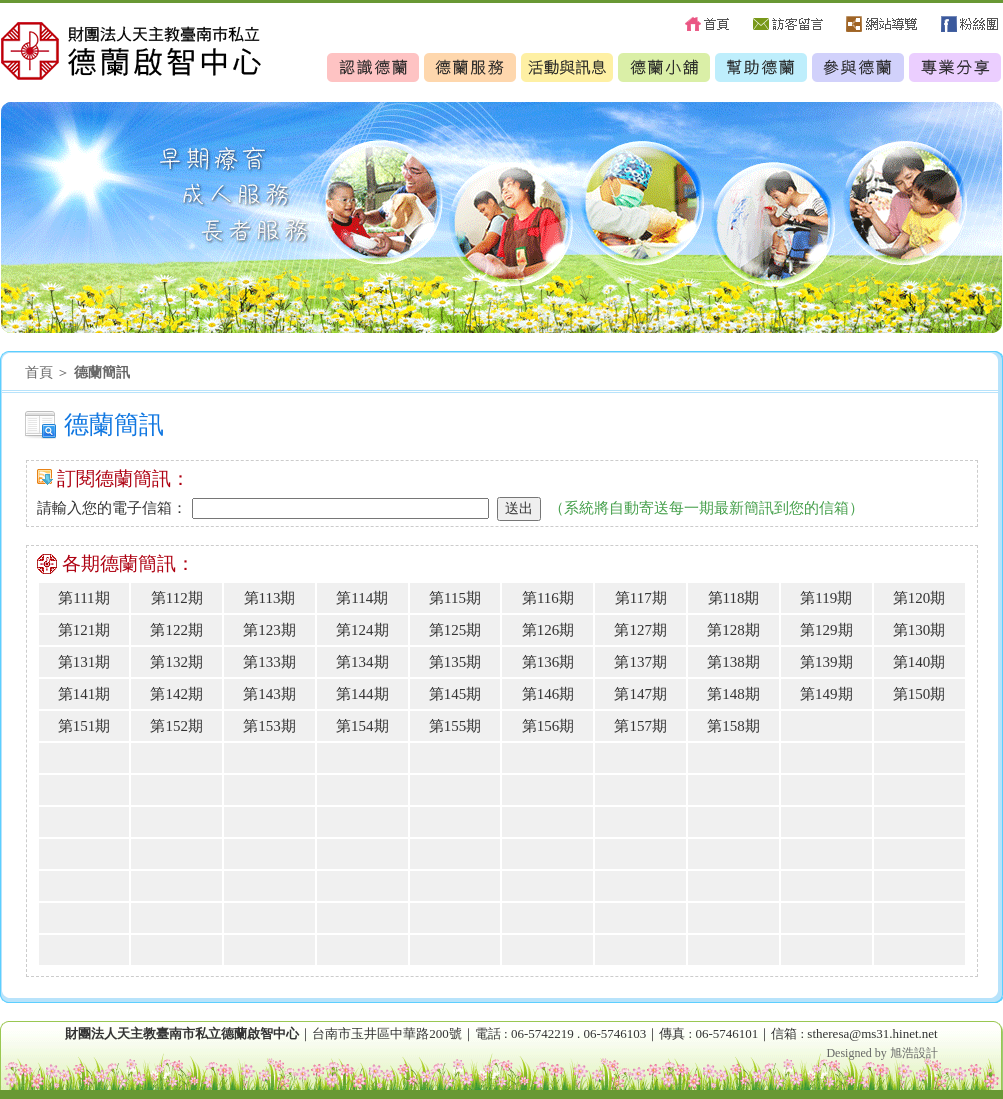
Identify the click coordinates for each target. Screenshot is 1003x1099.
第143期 (269, 694)
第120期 (919, 598)
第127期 (640, 630)
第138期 (733, 662)
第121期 (84, 630)
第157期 (640, 726)
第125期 (455, 630)
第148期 (733, 694)
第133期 (269, 662)
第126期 (548, 630)
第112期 (177, 598)
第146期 (548, 694)
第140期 (919, 662)
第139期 (826, 662)
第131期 (84, 662)
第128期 (733, 630)
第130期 (919, 630)
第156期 (548, 726)
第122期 (176, 630)
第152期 (176, 726)
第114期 (362, 598)
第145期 (455, 694)
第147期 (640, 694)
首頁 (39, 372)
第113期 (270, 598)
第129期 (826, 630)
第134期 (362, 662)
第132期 (176, 662)
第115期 (455, 598)
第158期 (733, 726)
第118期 (734, 598)
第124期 (362, 630)
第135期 (455, 662)
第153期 (269, 726)
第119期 (826, 598)
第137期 (640, 662)
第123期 (269, 630)
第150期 (919, 694)
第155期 (455, 726)
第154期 (362, 726)
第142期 (176, 694)
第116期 (548, 598)
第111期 (83, 598)
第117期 (641, 598)
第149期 (826, 694)
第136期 (548, 662)
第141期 (84, 694)
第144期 (362, 694)
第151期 (84, 726)
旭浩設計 (914, 1053)
